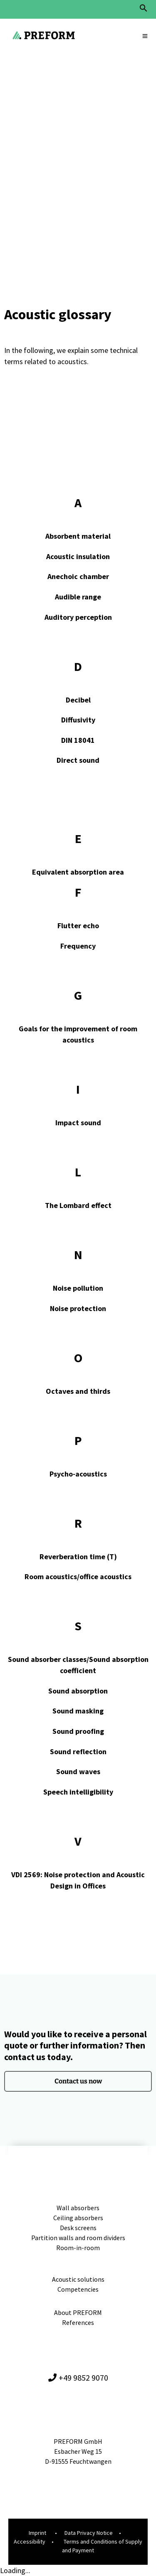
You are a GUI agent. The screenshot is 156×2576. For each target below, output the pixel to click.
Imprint (37, 2533)
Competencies (78, 2289)
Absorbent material (78, 536)
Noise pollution (78, 1288)
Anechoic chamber (78, 576)
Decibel (78, 700)
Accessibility (29, 2541)
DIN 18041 (78, 740)
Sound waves (78, 1771)
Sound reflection (78, 1751)
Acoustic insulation (78, 556)
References (78, 2322)
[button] (143, 10)
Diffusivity (78, 720)
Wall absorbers (78, 2208)
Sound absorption (78, 1691)
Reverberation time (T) (78, 1556)
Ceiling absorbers (78, 2218)
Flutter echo (78, 925)
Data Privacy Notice (88, 2533)
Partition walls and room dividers (78, 2237)
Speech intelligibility (78, 1792)
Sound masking (78, 1711)
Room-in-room (78, 2247)
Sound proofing (78, 1731)
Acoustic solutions (78, 2279)
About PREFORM (78, 2312)
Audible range (78, 596)
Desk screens (78, 2227)
